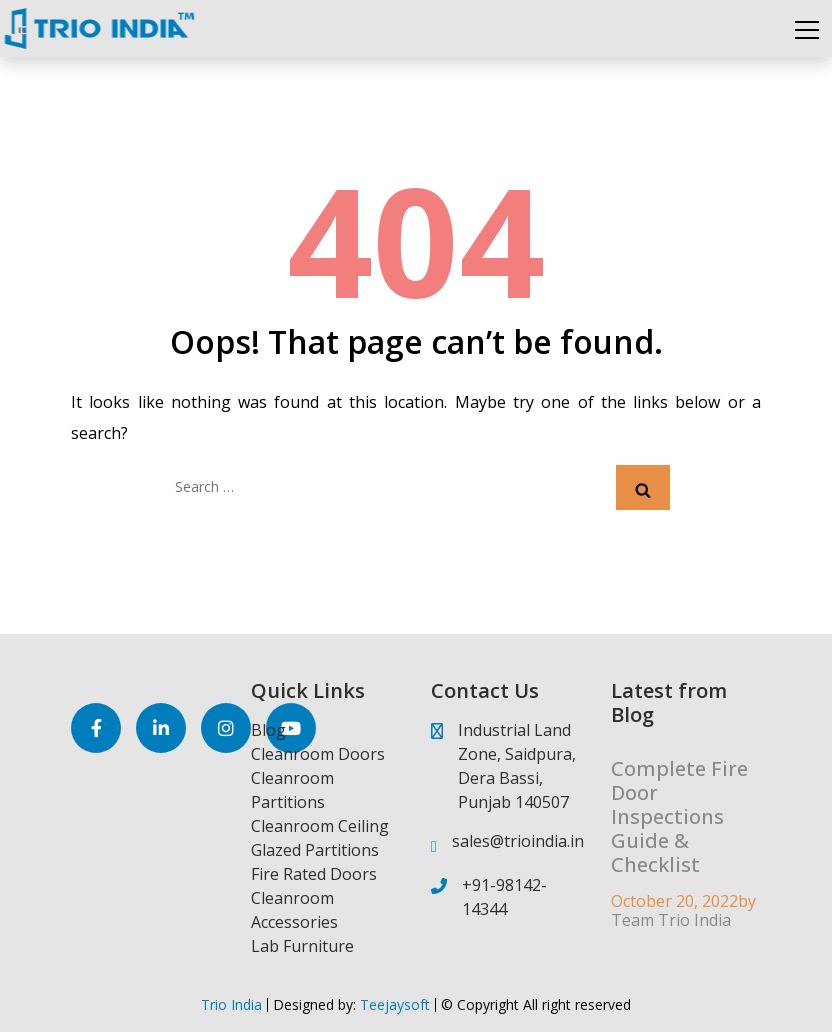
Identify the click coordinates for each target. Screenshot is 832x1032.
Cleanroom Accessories (294, 910)
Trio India (231, 1004)
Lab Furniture (302, 946)
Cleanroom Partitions (292, 790)
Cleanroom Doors (318, 754)
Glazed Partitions (315, 850)
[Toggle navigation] (807, 29)
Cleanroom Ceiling (320, 826)
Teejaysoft (393, 1004)
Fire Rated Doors (314, 874)
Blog (268, 730)
